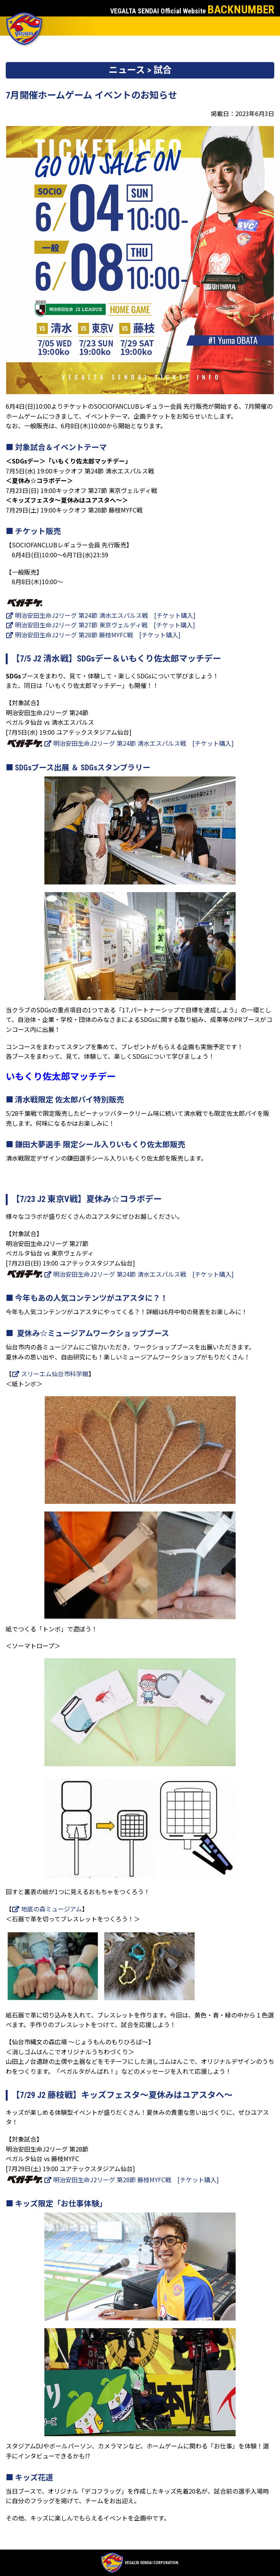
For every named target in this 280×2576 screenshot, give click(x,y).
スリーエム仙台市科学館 (50, 1373)
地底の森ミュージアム (47, 1908)
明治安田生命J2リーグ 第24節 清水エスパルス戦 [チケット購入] (100, 615)
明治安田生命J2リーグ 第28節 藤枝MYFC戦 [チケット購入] (93, 634)
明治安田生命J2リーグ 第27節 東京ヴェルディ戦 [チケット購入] (100, 624)
